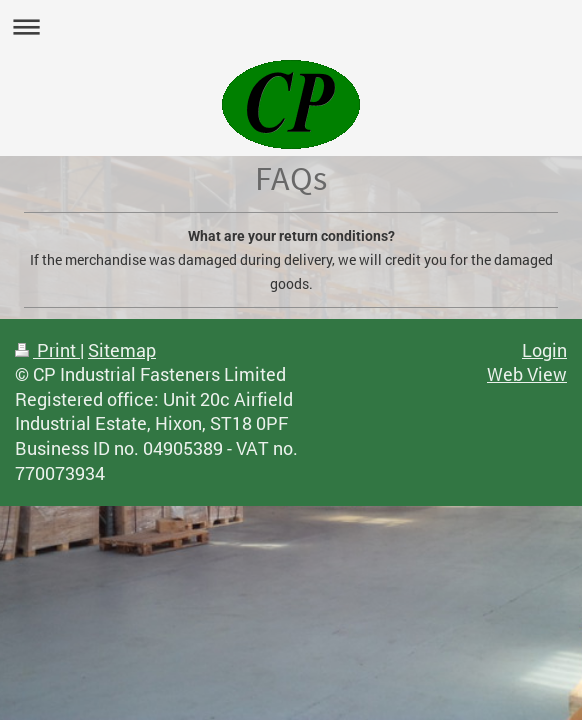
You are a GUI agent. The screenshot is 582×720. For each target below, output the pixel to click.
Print (47, 350)
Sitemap (122, 350)
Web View (527, 374)
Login (544, 350)
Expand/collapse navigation (291, 26)
